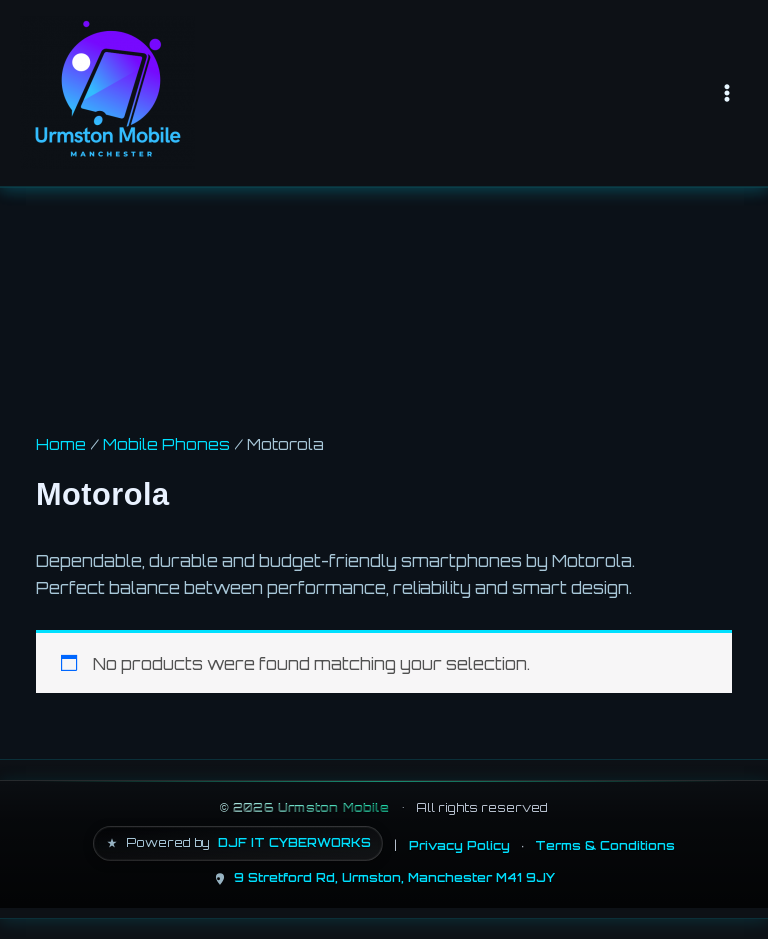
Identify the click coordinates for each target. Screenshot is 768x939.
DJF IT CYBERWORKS (294, 842)
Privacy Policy (459, 845)
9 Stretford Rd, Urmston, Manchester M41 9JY (394, 877)
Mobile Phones (166, 444)
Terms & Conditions (605, 845)
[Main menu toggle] (726, 92)
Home (61, 444)
